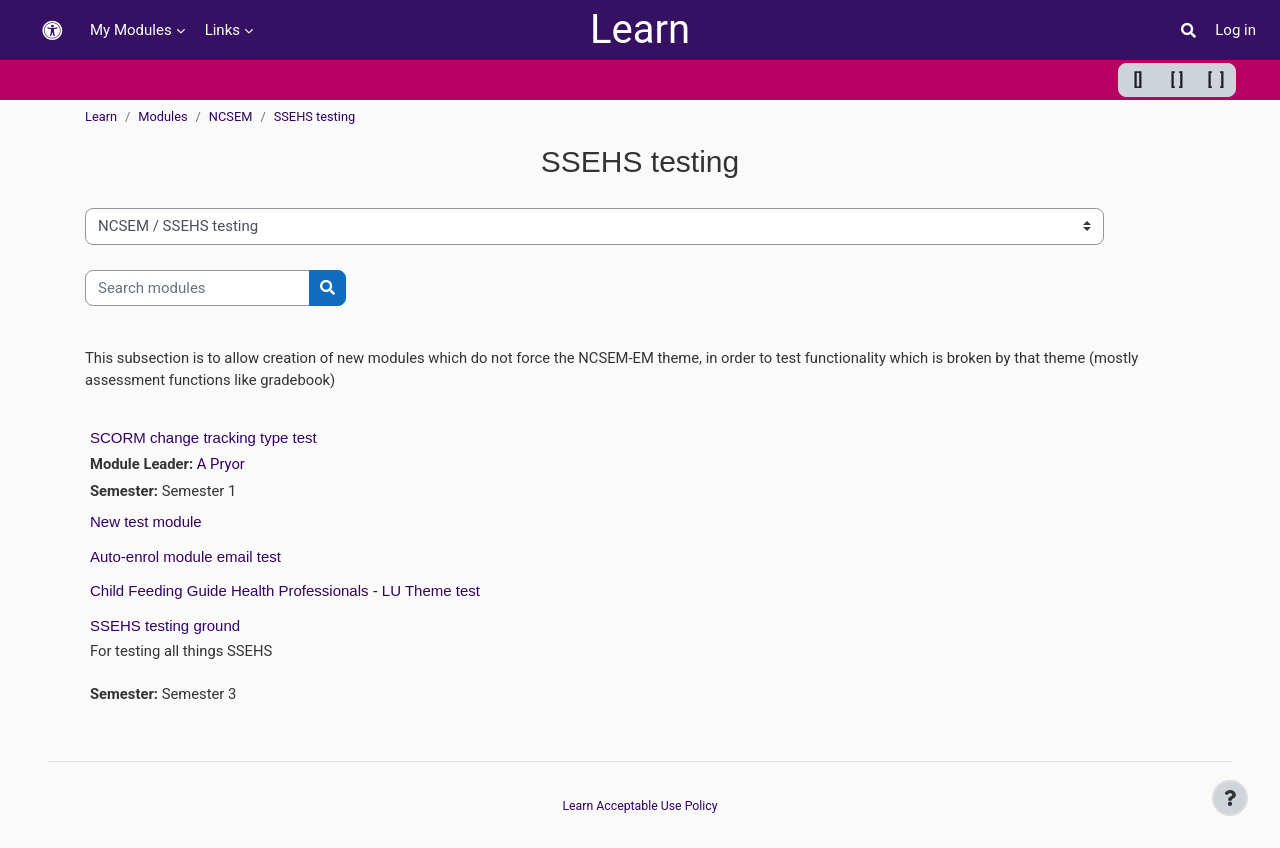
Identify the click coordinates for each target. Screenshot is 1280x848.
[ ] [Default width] (1177, 79)
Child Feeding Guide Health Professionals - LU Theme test (285, 592)
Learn (640, 29)
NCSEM (231, 116)
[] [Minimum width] (1138, 79)
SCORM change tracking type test (203, 438)
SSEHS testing (315, 116)
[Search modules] (197, 288)
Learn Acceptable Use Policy (640, 805)
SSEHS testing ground (165, 626)
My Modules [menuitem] (131, 30)
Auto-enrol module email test (185, 557)
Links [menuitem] (222, 30)
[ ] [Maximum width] (1216, 79)
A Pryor (222, 465)
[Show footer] (1230, 798)
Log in (1235, 30)
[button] (52, 30)
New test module (146, 523)
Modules (162, 116)
